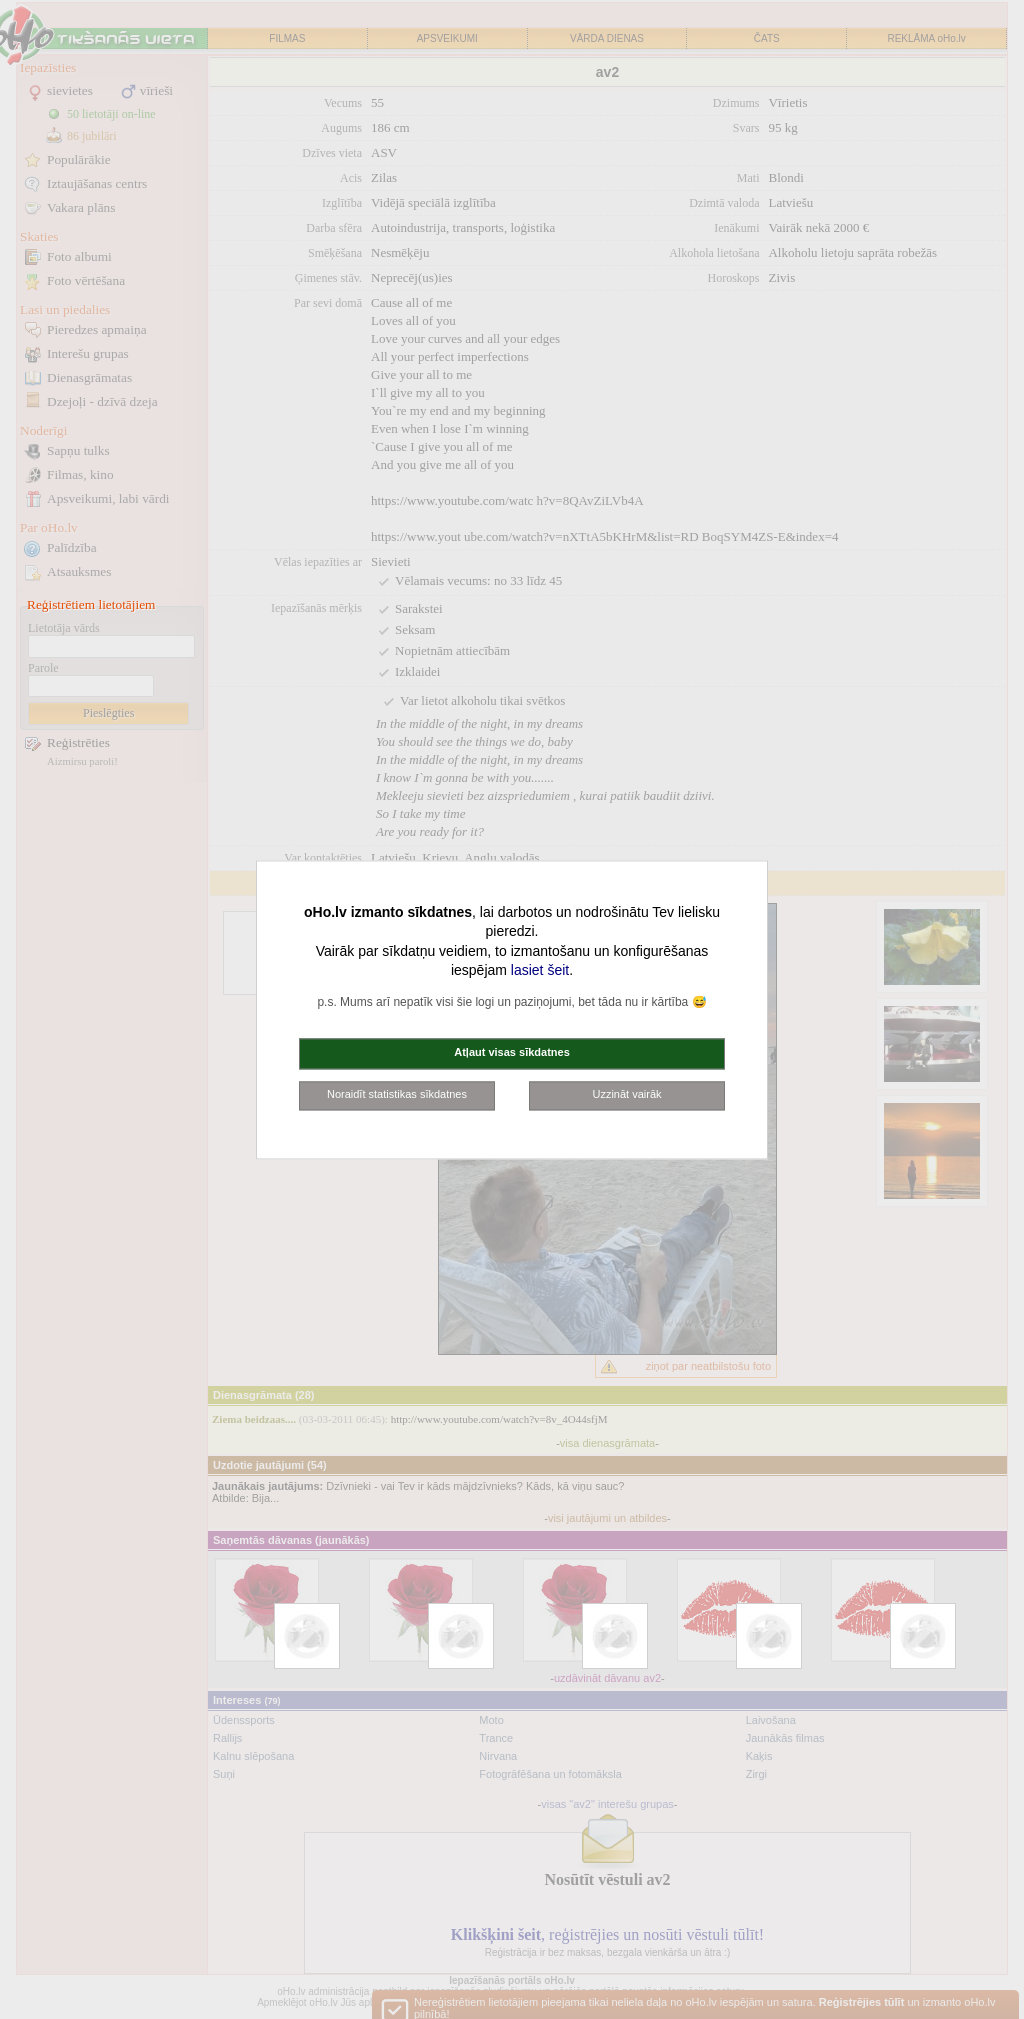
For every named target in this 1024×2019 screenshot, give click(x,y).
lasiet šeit (540, 971)
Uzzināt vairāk (626, 1094)
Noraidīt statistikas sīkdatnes (397, 1094)
